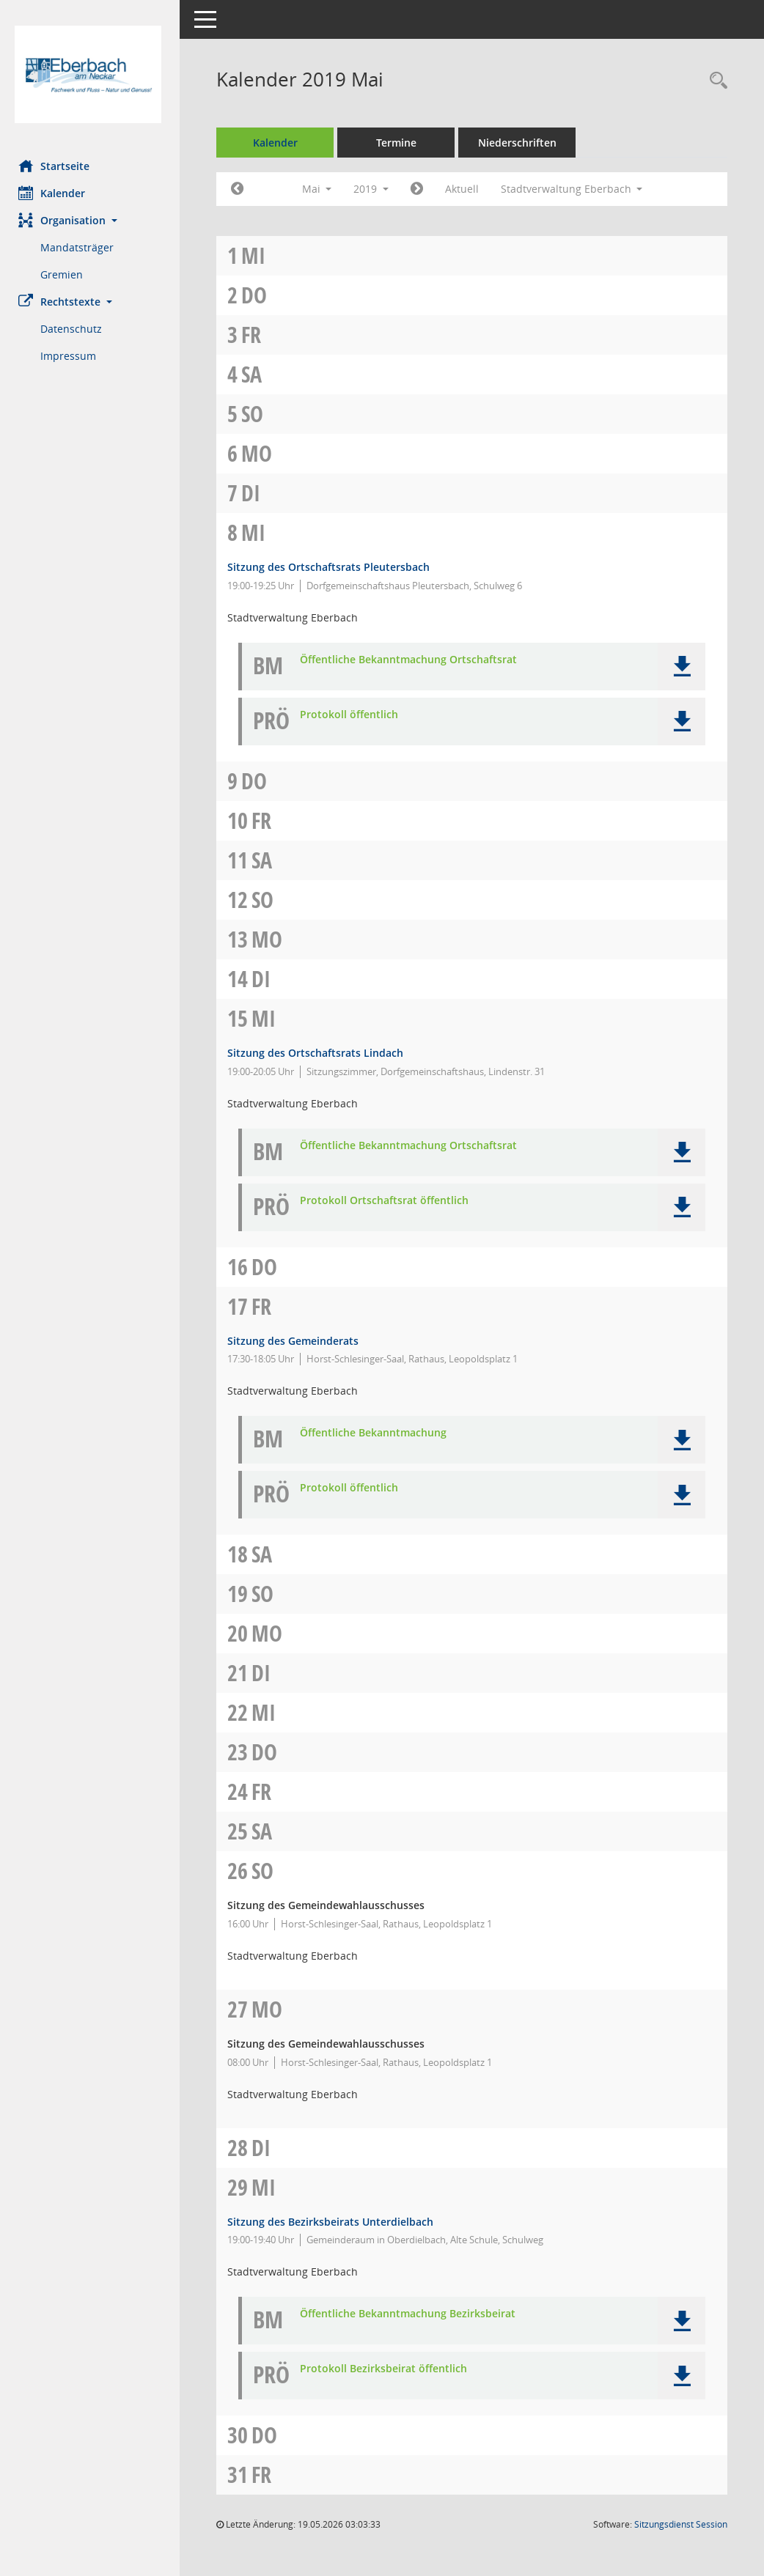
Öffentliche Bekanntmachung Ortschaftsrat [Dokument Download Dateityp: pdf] (412, 660)
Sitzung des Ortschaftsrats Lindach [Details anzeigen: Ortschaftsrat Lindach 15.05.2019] (319, 1053)
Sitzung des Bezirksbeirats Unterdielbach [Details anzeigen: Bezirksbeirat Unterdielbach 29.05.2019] (334, 2222)
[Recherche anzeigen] (714, 81)
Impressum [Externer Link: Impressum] (72, 356)
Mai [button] (320, 189)
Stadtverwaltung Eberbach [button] (575, 189)
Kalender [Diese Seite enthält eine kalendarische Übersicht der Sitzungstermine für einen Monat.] (55, 192)
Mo (260, 453)
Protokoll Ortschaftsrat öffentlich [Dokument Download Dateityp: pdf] (388, 1201)
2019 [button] (374, 189)
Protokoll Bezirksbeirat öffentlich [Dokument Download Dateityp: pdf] (387, 2369)
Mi (257, 255)
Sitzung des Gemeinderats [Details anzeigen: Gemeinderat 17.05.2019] (296, 1341)
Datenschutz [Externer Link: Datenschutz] (75, 329)
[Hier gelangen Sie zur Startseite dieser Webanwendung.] (91, 74)
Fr (255, 335)
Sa (255, 374)
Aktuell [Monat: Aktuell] (465, 189)
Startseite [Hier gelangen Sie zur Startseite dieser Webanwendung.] (57, 165)
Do (258, 295)
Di (254, 493)
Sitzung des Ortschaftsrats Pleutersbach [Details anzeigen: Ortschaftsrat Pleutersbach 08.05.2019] (332, 567)
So (256, 414)
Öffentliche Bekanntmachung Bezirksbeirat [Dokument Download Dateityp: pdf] (411, 2314)
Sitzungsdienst (680, 2524)
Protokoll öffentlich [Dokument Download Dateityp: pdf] (353, 715)
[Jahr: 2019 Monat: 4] (241, 189)
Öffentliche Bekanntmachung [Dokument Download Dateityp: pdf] (377, 1433)
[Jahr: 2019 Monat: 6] (420, 189)
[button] (91, 220)
